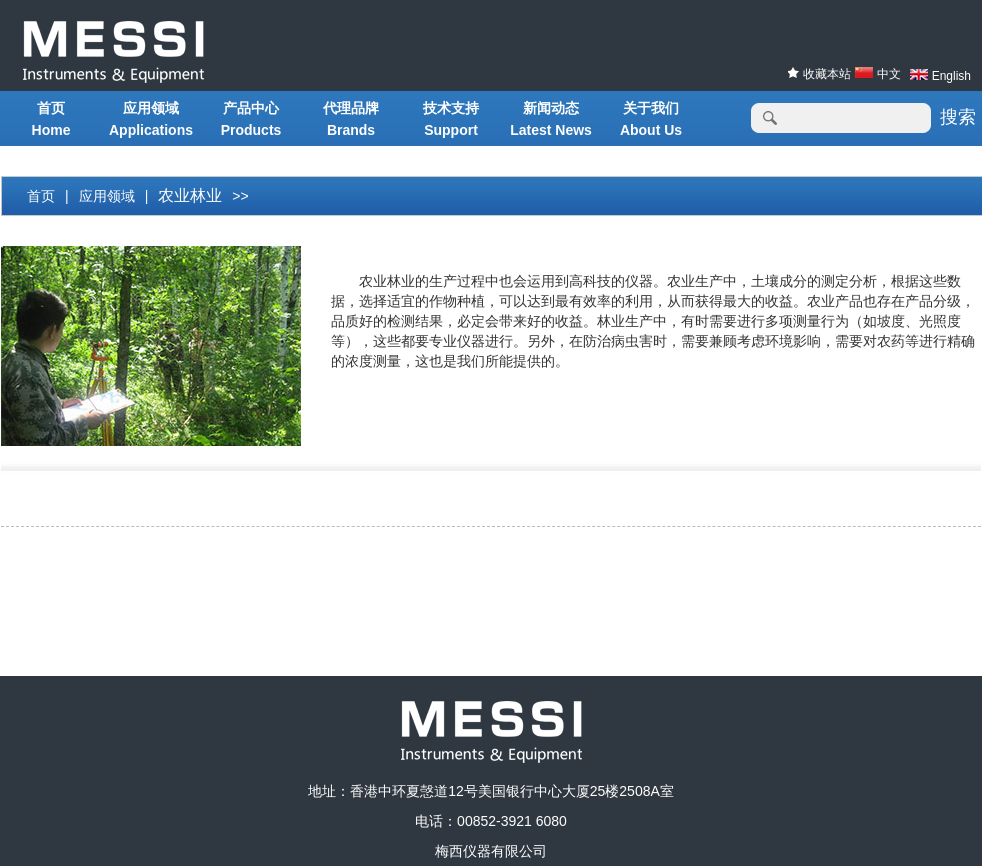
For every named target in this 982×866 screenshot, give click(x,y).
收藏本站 (825, 74)
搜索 (958, 117)
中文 (889, 74)
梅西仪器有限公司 (491, 851)
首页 (41, 196)
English (951, 76)
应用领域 (107, 196)
